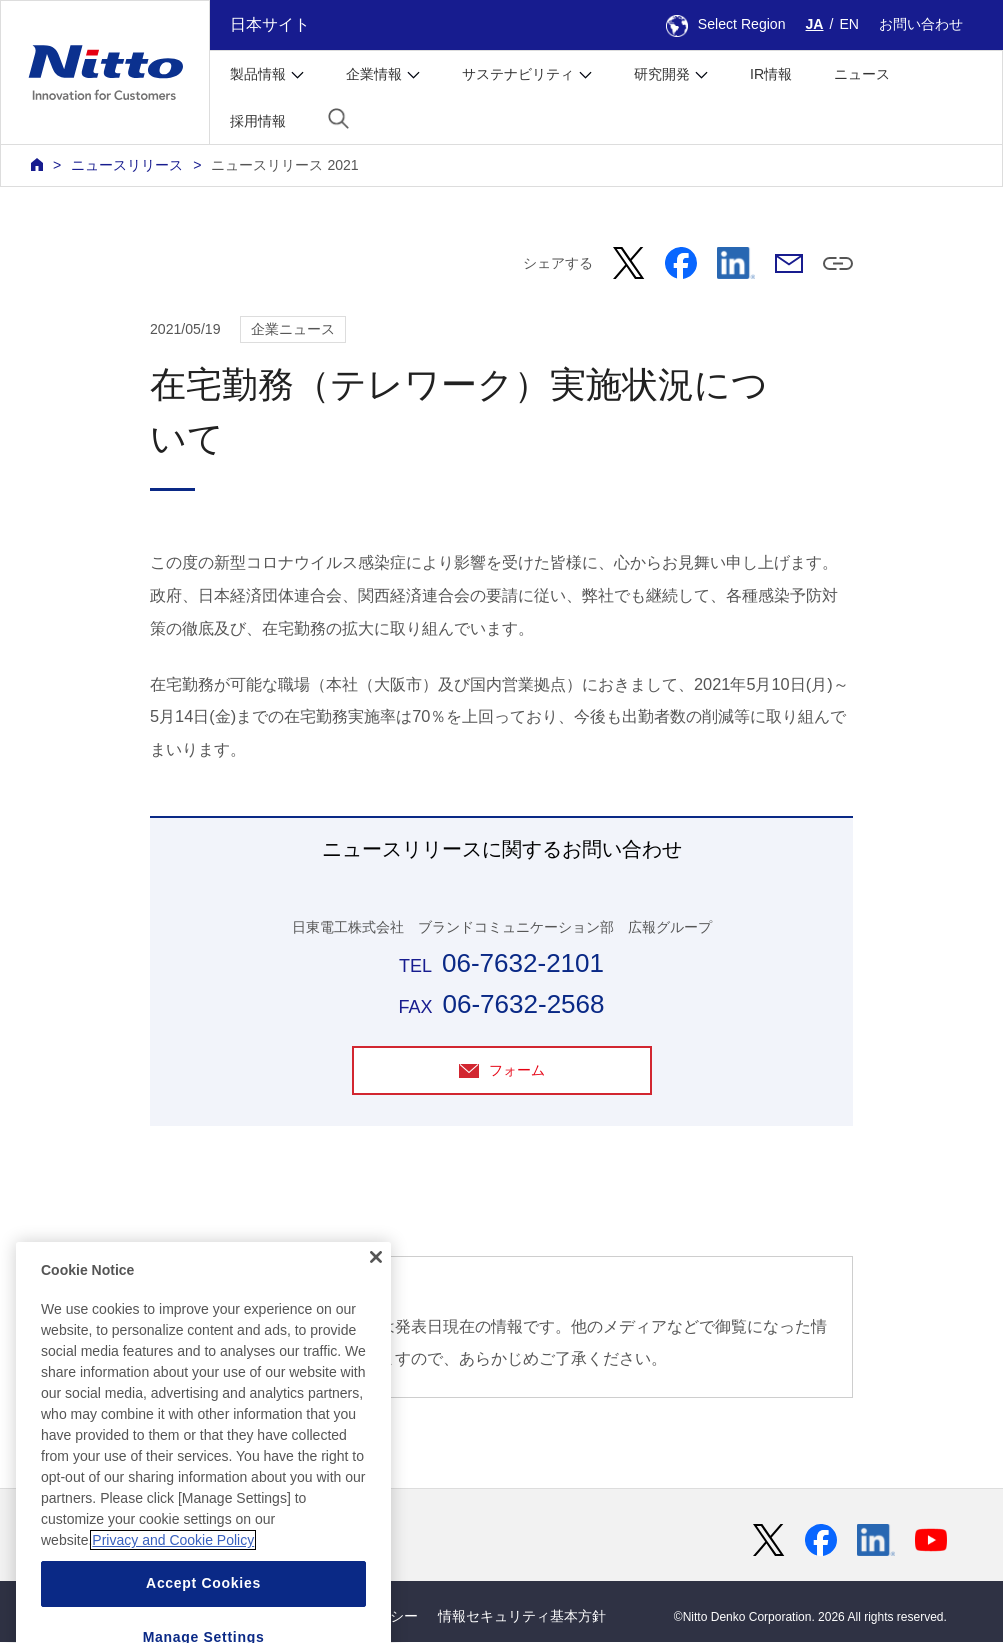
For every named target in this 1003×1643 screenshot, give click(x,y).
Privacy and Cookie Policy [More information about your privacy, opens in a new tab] (173, 1603)
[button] (338, 118)
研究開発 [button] (662, 74)
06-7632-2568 (523, 1004)
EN (849, 24)
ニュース (862, 74)
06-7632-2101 (523, 963)
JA (815, 24)
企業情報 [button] (374, 74)
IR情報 (771, 74)
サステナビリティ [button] (518, 74)
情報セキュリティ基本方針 (522, 1617)
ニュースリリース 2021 (284, 165)
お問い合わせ (921, 24)
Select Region (726, 24)
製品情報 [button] (258, 74)
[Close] (376, 1320)
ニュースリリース (127, 165)
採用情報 (258, 121)
